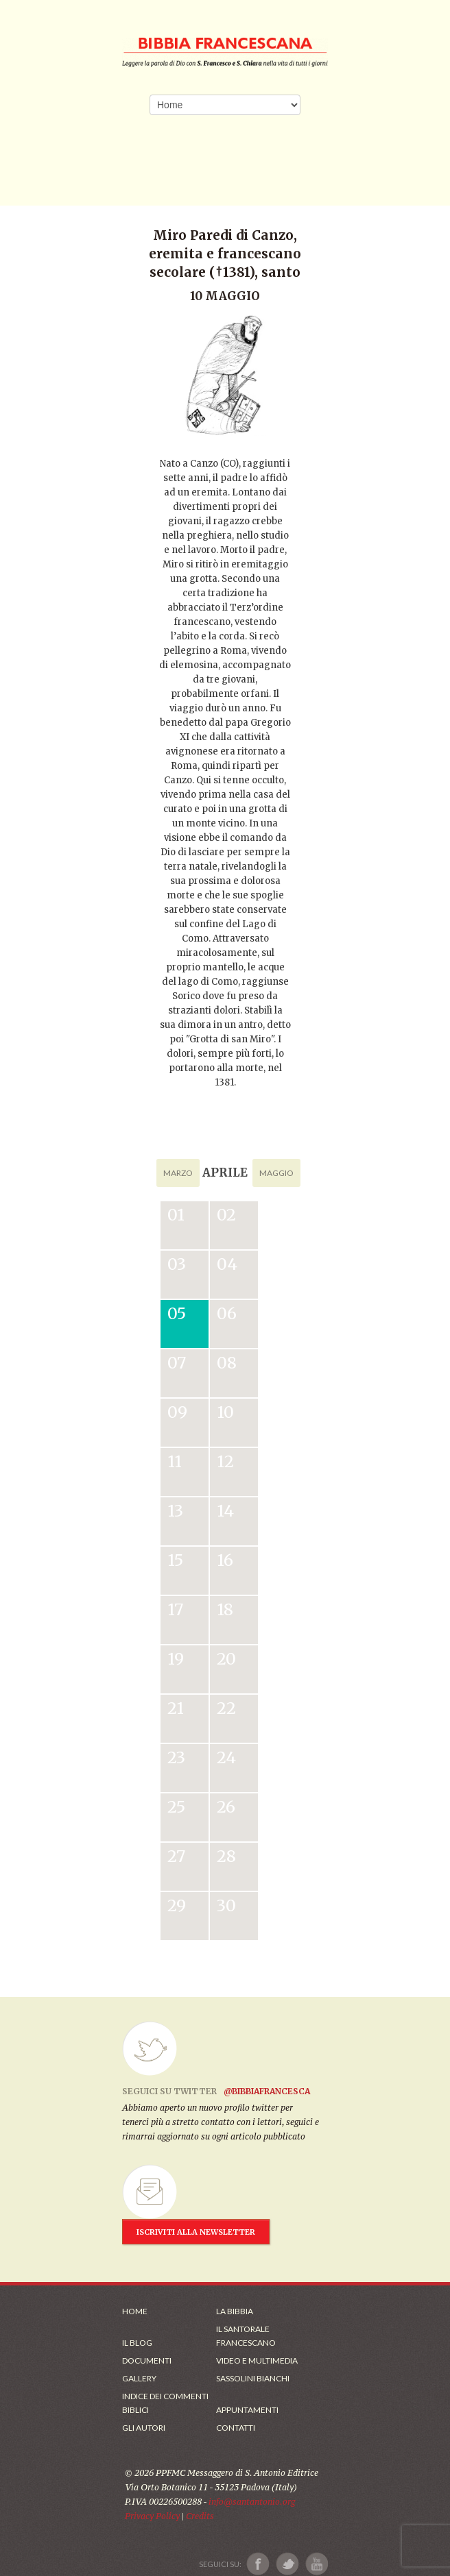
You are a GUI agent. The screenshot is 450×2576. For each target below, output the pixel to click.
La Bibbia (234, 2311)
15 (175, 1560)
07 (176, 1363)
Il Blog (137, 2343)
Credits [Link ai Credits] (200, 2516)
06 (227, 1313)
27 (176, 1856)
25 (176, 1807)
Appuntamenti (247, 2410)
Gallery (139, 2378)
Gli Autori (143, 2427)
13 (175, 1511)
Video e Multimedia (257, 2360)
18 (225, 1609)
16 (225, 1560)
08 (227, 1363)
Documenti (146, 2360)
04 (227, 1264)
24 (226, 1757)
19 (175, 1659)
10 (225, 1412)
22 (226, 1708)
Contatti (235, 2427)
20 (226, 1659)
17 (175, 1609)
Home (134, 2311)
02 (226, 1215)
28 (226, 1856)
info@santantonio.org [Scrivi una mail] (252, 2502)
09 (177, 1412)
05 (176, 1313)
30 (226, 1905)
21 (175, 1708)
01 (176, 1215)
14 (225, 1511)
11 (174, 1461)
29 (176, 1905)
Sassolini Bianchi (252, 2378)
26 (226, 1807)
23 (176, 1757)
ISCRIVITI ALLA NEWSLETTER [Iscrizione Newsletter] (196, 2232)
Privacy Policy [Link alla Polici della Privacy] (152, 2516)
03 (176, 1264)
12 (225, 1461)
